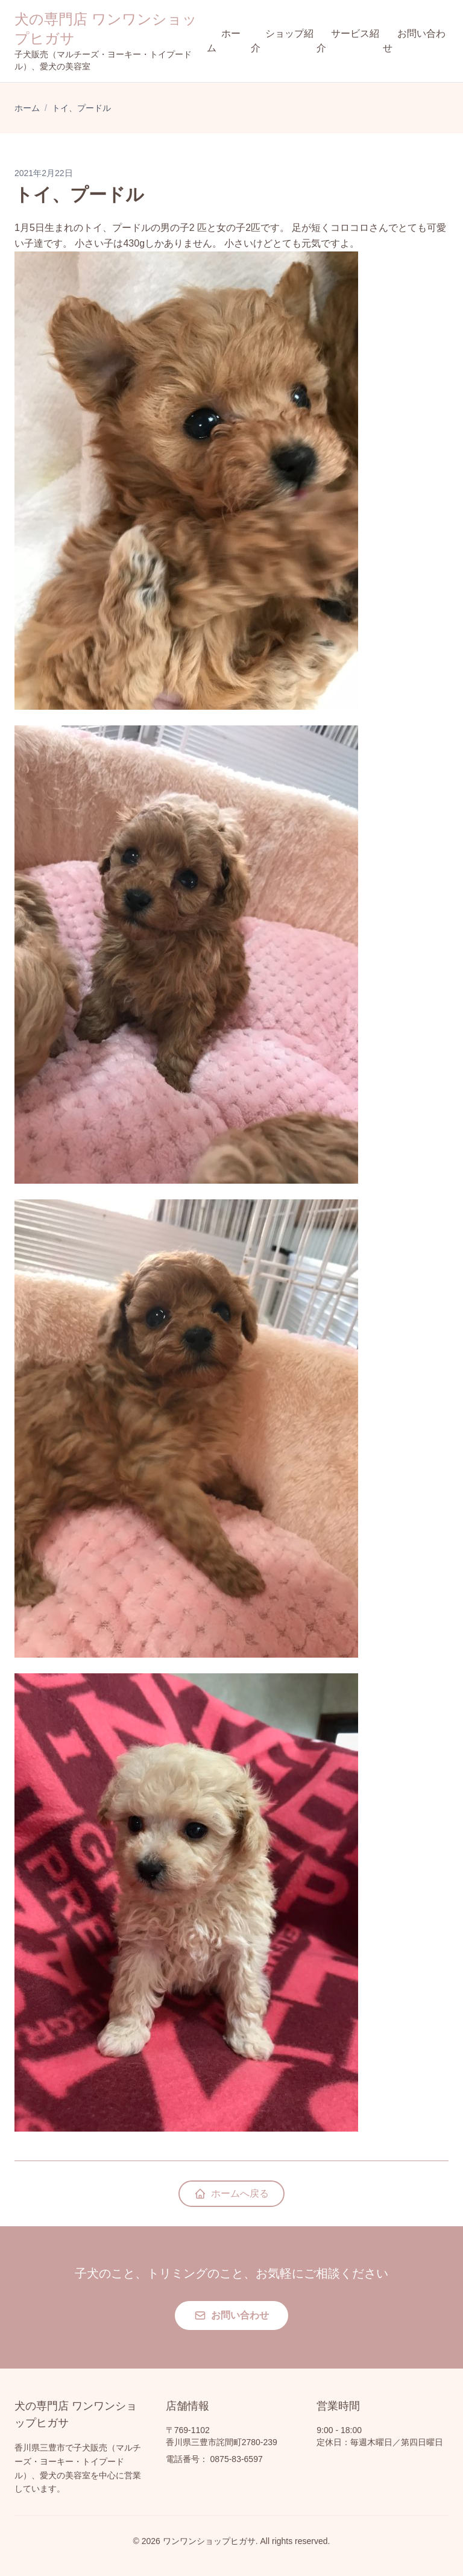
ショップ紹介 (282, 40)
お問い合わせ (414, 40)
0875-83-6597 (236, 2459)
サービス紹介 (348, 40)
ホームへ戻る (231, 2194)
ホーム (224, 40)
